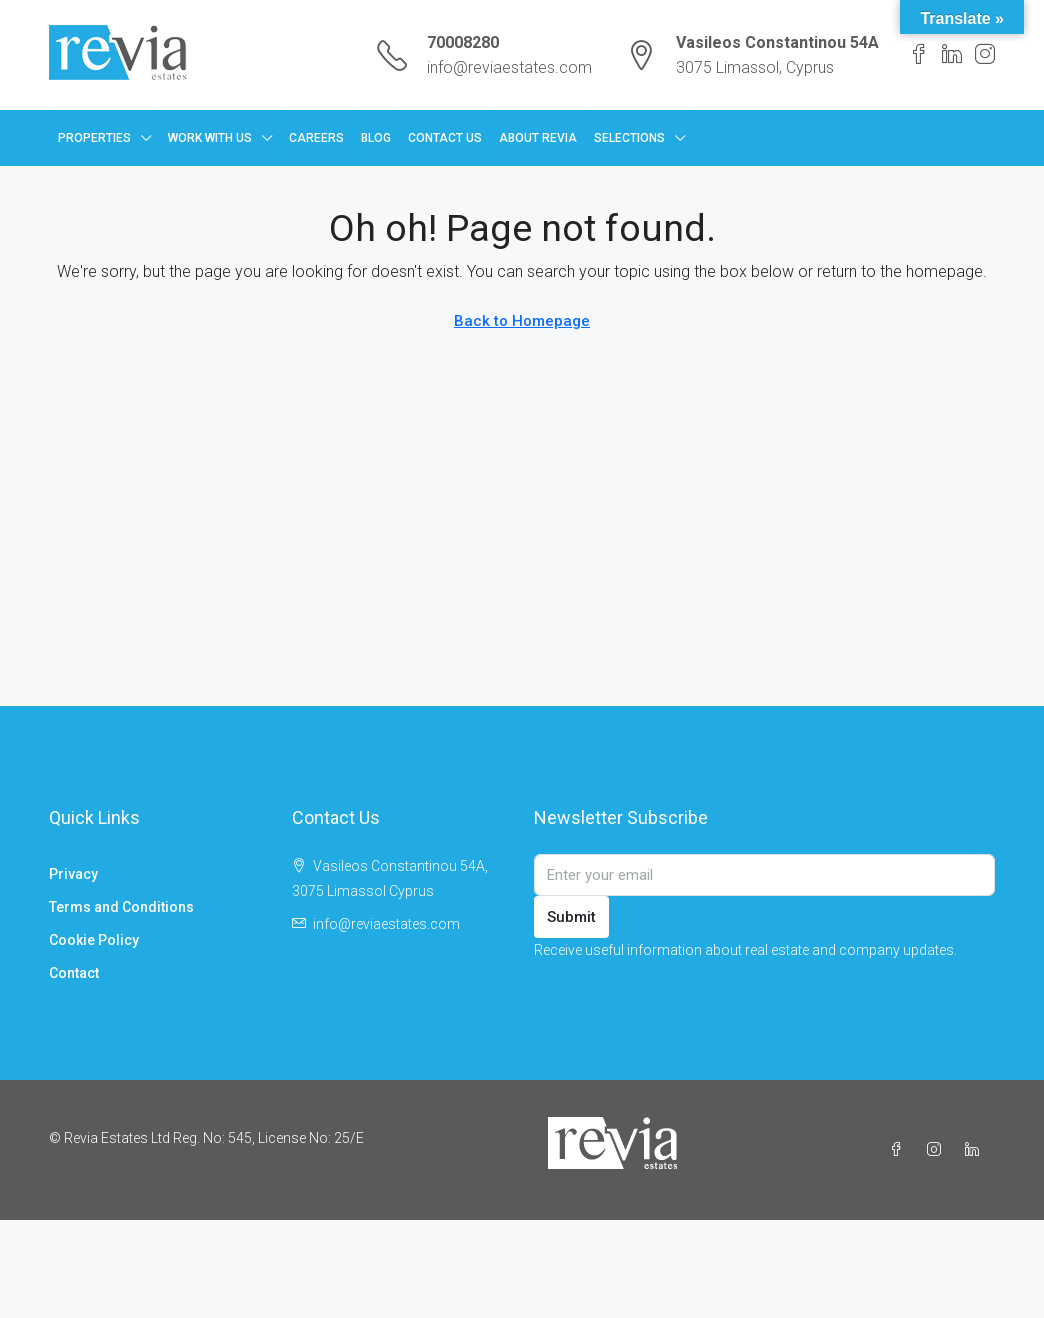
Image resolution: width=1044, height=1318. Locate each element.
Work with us (210, 138)
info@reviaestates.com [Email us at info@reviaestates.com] (386, 924)
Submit (571, 917)
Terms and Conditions (121, 907)
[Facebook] (900, 1150)
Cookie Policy (94, 940)
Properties (94, 138)
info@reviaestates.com (509, 67)
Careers (316, 138)
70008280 (463, 42)
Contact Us (445, 138)
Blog (376, 138)
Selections (629, 138)
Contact (74, 973)
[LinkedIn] (976, 1150)
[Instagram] (938, 1150)
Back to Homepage (522, 321)
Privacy (73, 874)
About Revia (538, 138)
